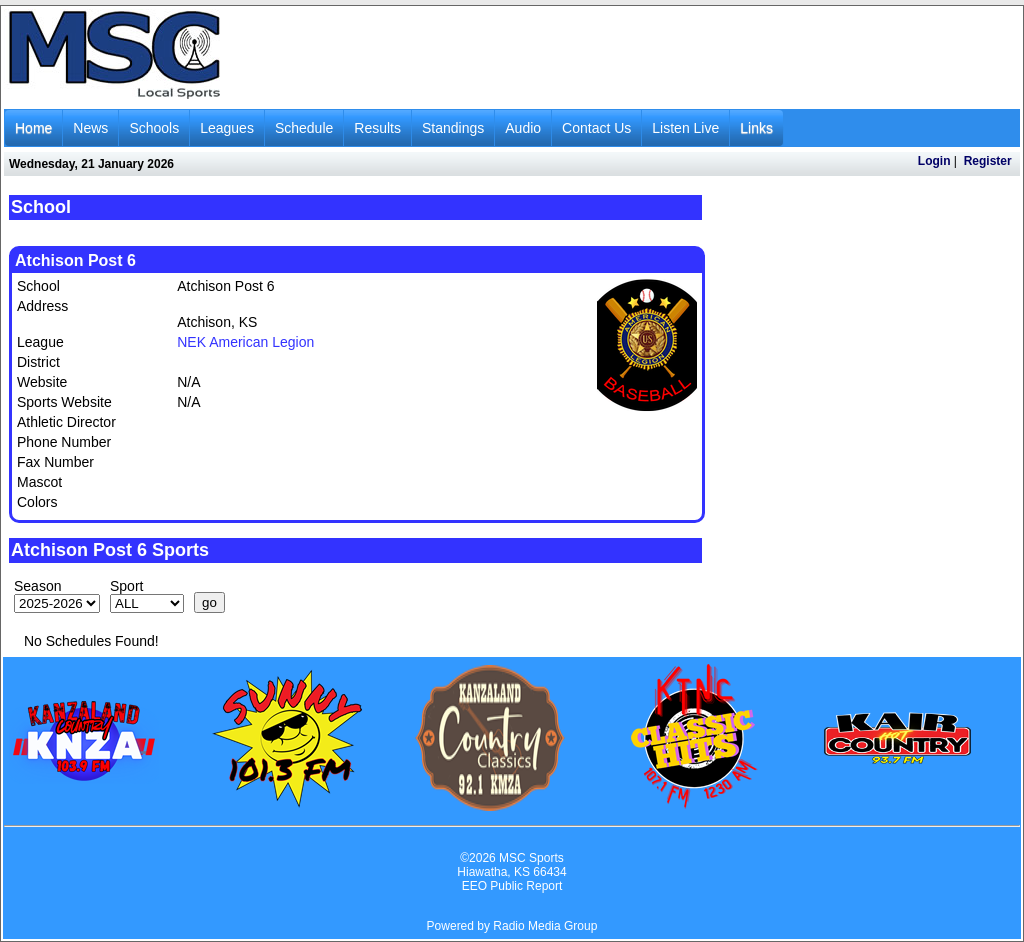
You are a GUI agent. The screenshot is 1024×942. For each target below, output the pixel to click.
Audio (523, 128)
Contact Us (596, 128)
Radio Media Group (545, 926)
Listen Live (685, 128)
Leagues (227, 128)
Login (934, 161)
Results (377, 128)
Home (33, 128)
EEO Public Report (512, 886)
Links (756, 128)
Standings (453, 128)
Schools (154, 128)
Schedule (304, 128)
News (90, 128)
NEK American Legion (245, 342)
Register (988, 161)
